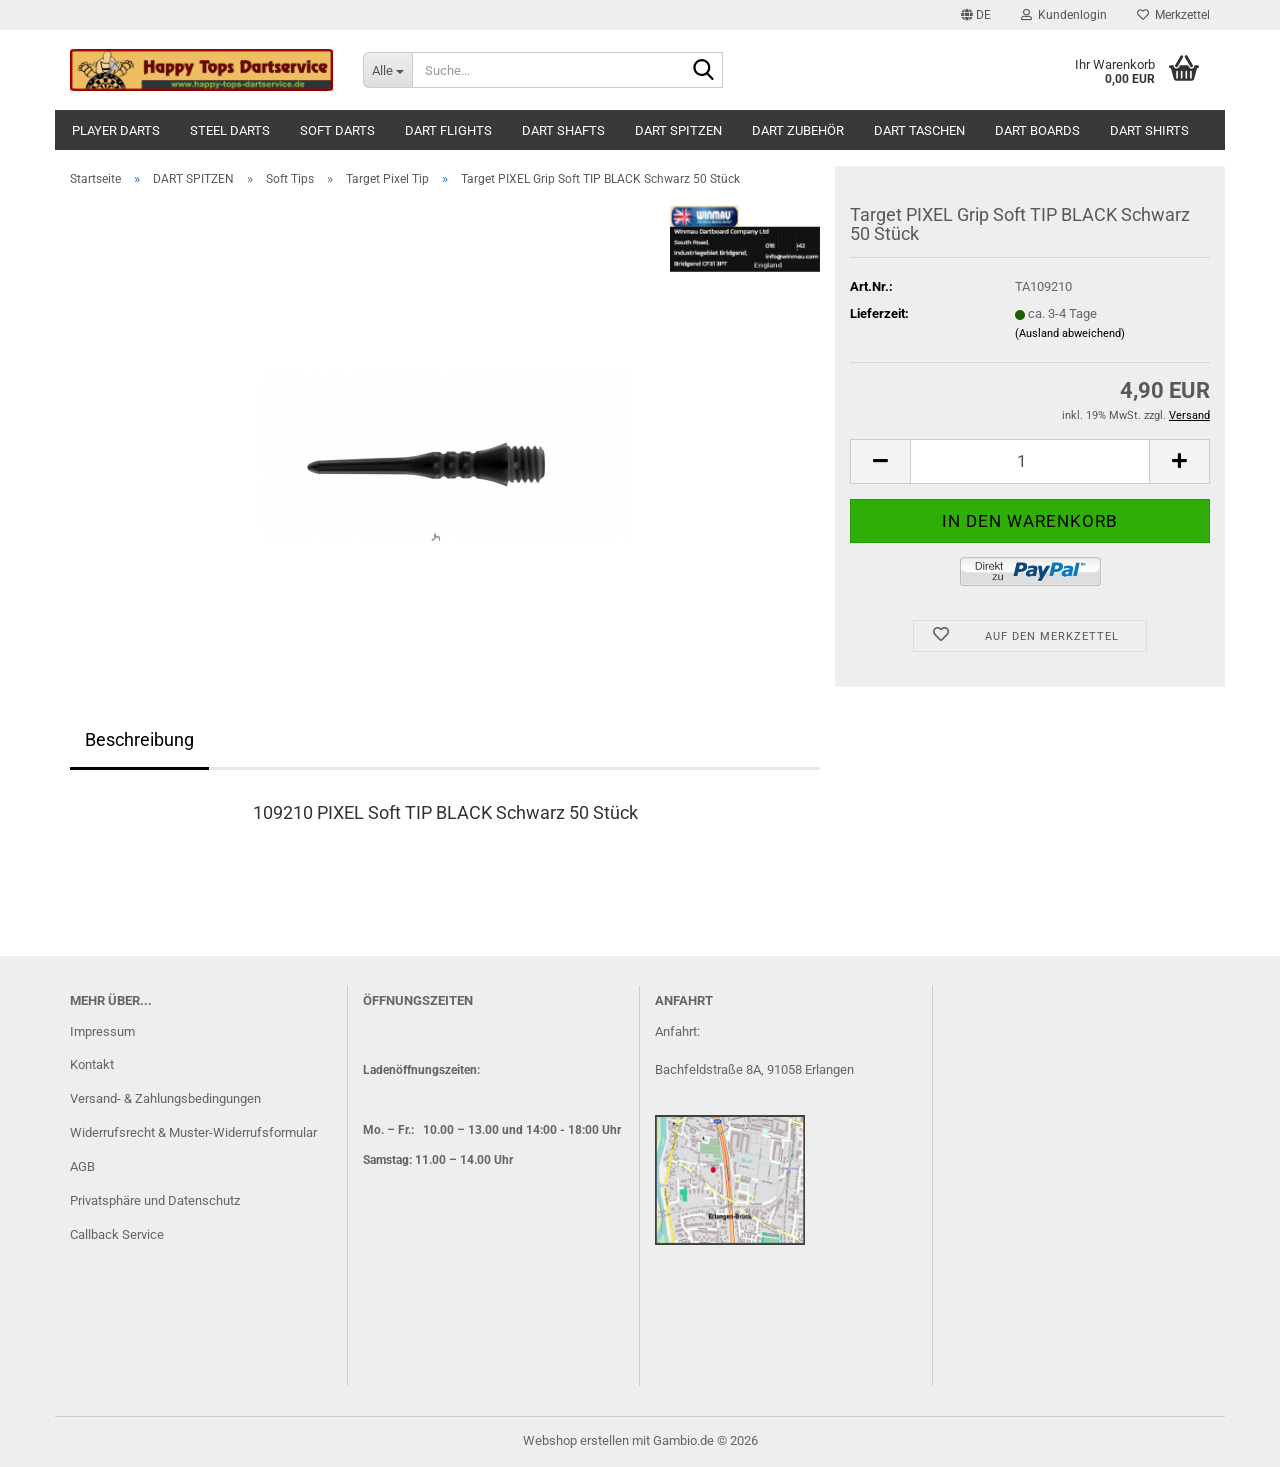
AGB (82, 1166)
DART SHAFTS (563, 130)
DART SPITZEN (678, 130)
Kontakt (92, 1064)
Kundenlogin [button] (1064, 15)
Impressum (102, 1031)
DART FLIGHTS (448, 130)
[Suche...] (387, 70)
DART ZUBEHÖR (798, 130)
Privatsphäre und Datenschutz (155, 1200)
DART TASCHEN (919, 130)
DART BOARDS (1037, 130)
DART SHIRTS (1149, 130)
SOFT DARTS (337, 130)
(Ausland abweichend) (1070, 333)
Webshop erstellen (576, 1440)
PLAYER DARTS (116, 130)
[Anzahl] (1030, 461)
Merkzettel (1173, 15)
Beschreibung (139, 739)
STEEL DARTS (230, 130)
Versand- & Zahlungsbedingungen (165, 1098)
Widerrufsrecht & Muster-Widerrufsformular (193, 1132)
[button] (976, 15)
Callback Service (117, 1234)
